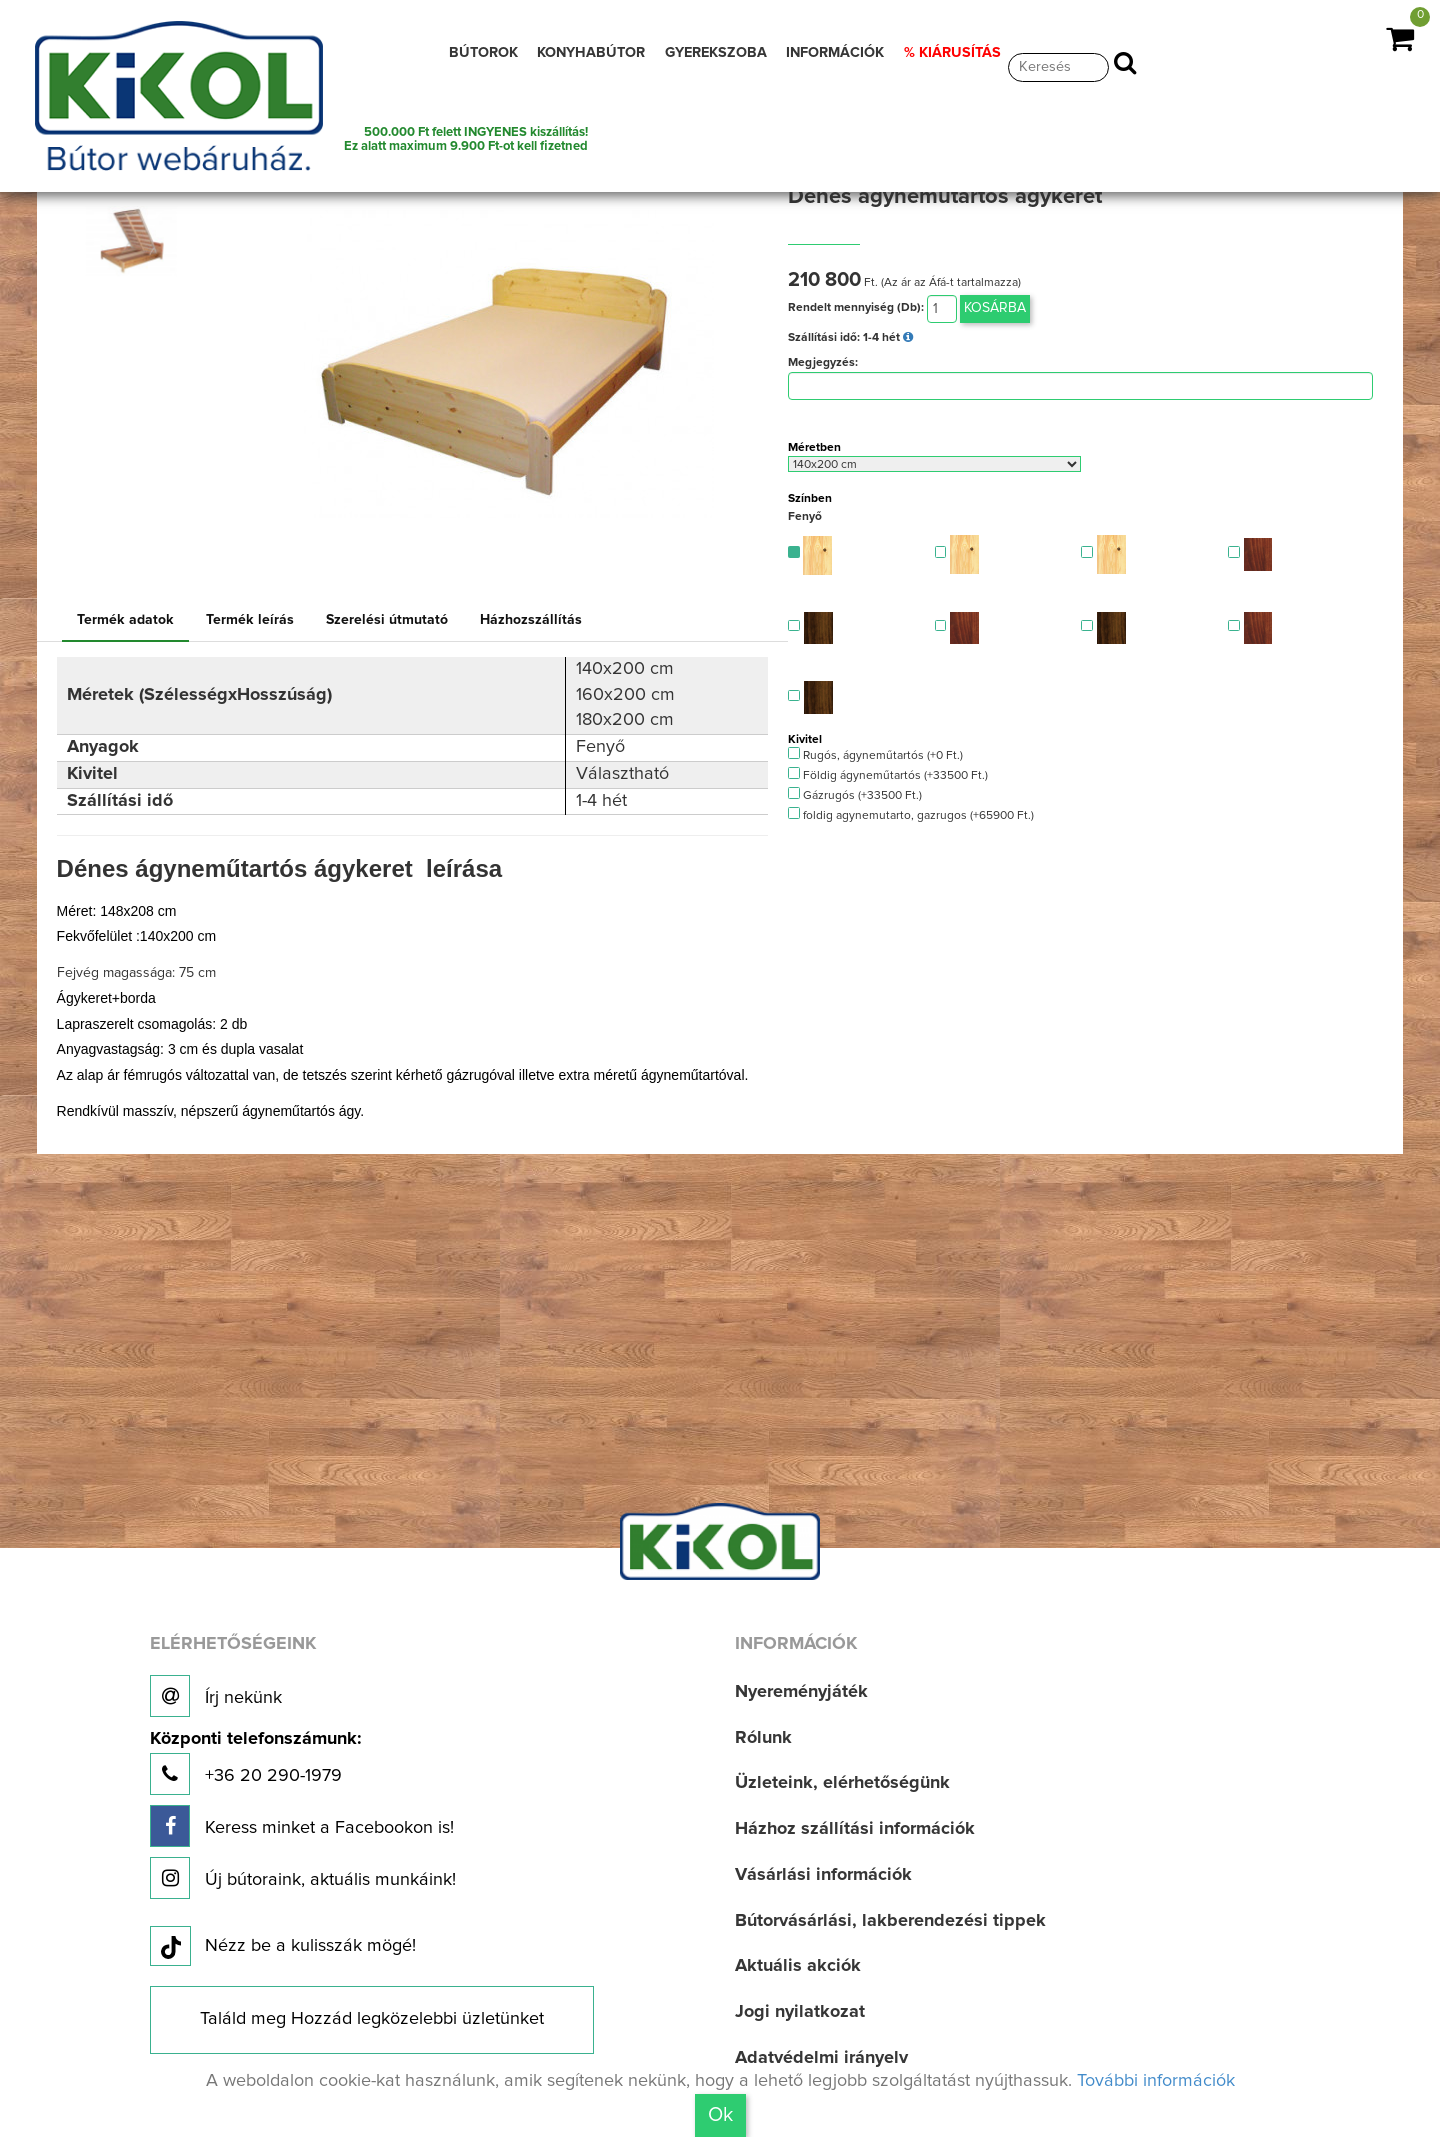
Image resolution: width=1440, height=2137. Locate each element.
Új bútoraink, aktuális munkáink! (303, 1878)
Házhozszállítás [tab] (531, 620)
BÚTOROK (483, 53)
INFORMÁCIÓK (835, 53)
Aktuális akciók (798, 1966)
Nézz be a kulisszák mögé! (283, 1947)
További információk (1156, 2081)
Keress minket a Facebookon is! (302, 1826)
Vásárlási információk (823, 1875)
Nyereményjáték (801, 1692)
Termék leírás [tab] (250, 620)
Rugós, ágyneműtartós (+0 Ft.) (875, 754)
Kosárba (995, 308)
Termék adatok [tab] (125, 620)
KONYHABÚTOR (591, 53)
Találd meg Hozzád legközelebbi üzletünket (372, 2019)
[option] (137, 241)
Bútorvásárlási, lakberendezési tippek (890, 1921)
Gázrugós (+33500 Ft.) (855, 794)
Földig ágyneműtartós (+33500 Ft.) (888, 774)
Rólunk (763, 1738)
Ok (720, 2115)
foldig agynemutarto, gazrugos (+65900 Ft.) (911, 814)
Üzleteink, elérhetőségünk (842, 1783)
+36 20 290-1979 (255, 1762)
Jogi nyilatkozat (800, 2012)
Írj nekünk (216, 1696)
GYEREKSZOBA (716, 53)
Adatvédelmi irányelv (821, 2058)
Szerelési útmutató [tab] (387, 620)
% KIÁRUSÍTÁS (952, 53)
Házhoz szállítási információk (855, 1829)
